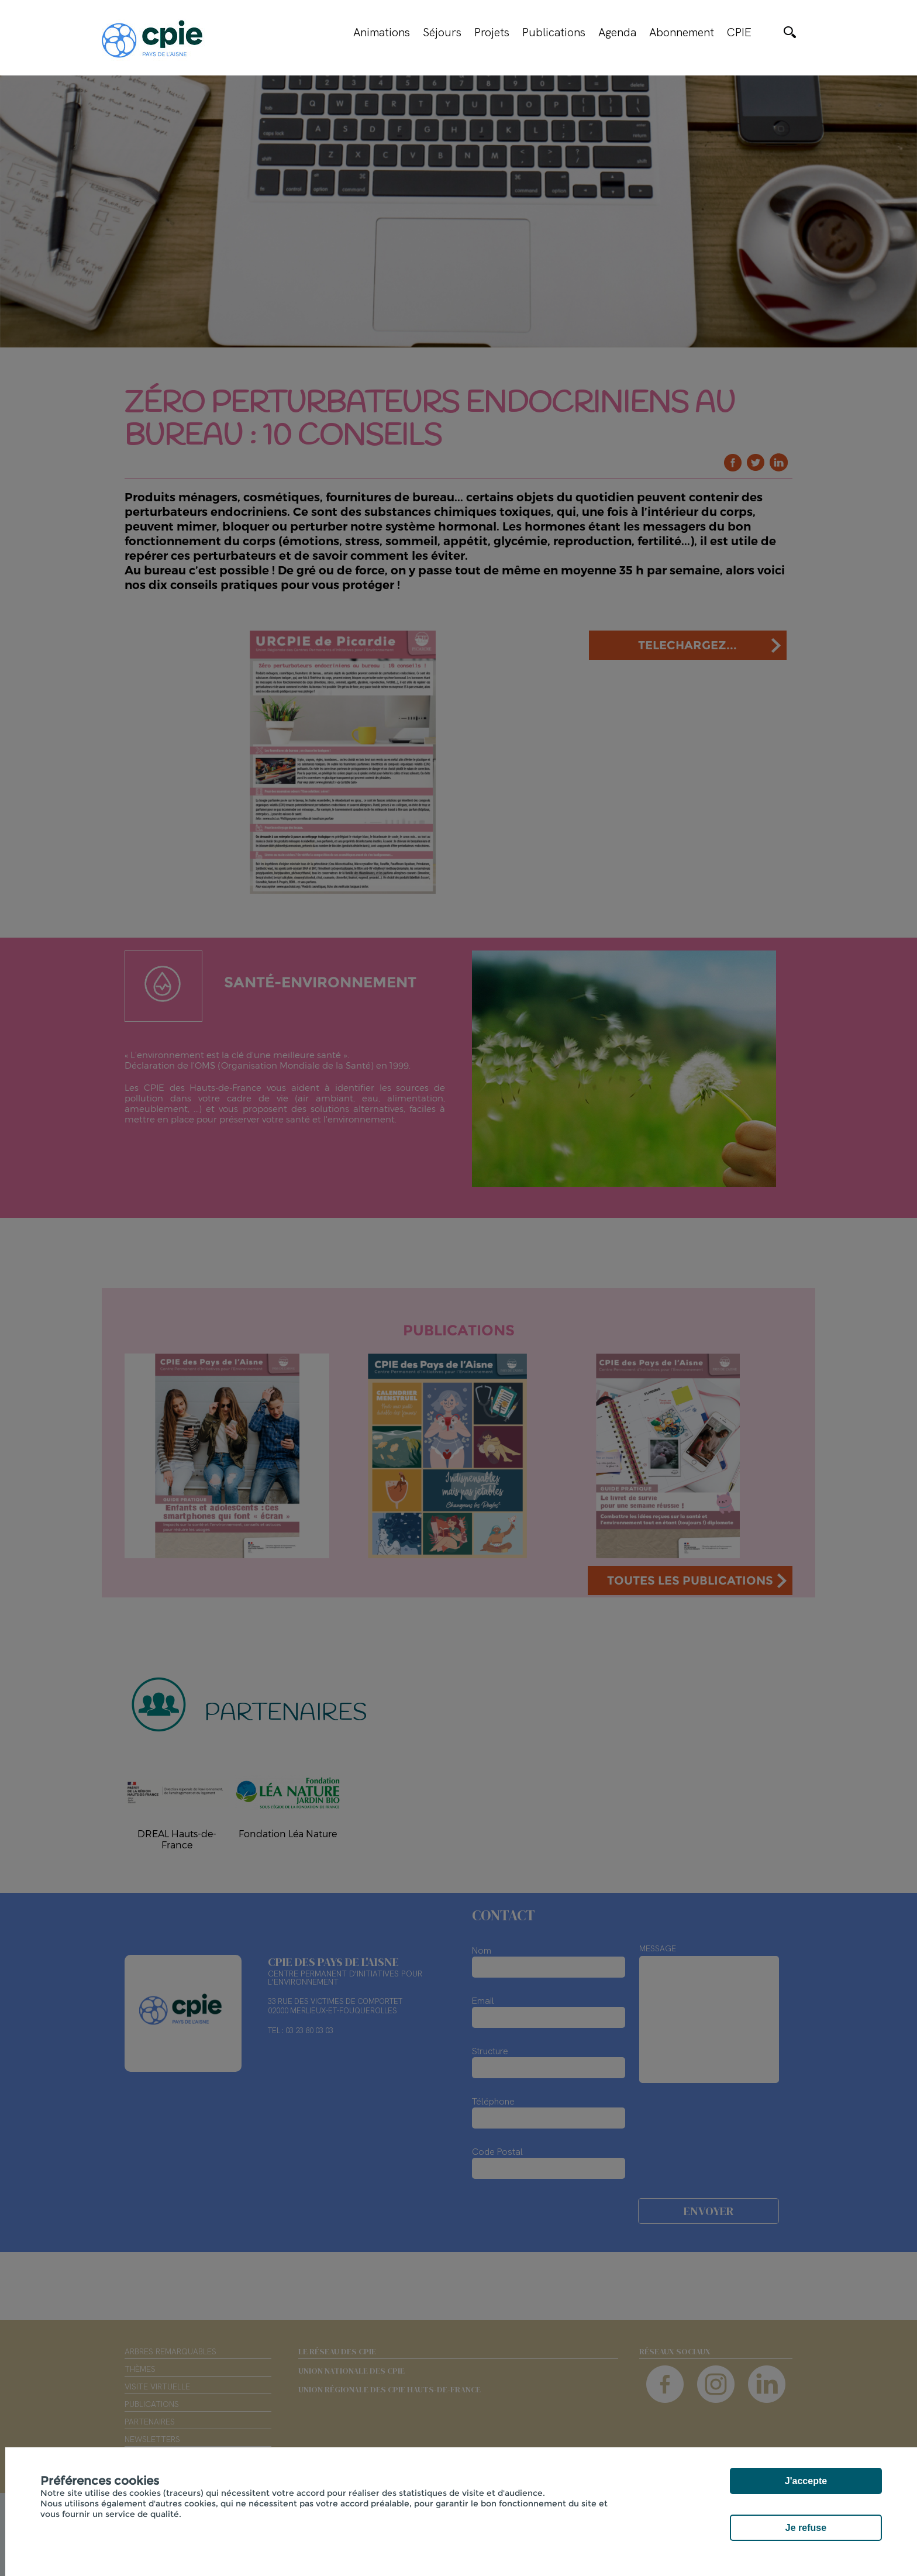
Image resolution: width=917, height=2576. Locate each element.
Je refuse (805, 2528)
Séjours (442, 32)
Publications (553, 32)
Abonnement (681, 32)
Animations (381, 32)
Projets (491, 32)
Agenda (617, 32)
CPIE (739, 32)
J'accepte (806, 2481)
